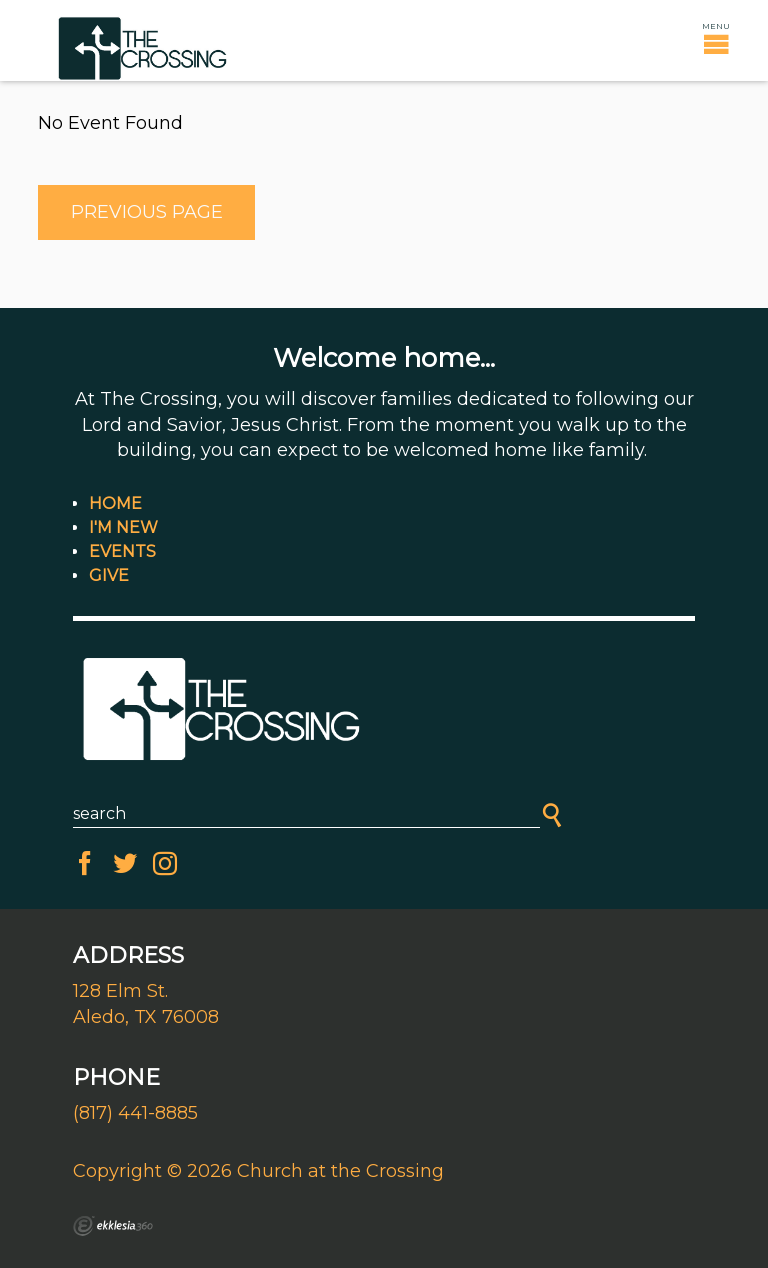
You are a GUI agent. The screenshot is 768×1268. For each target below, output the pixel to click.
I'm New (123, 527)
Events (122, 551)
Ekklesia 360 (113, 1226)
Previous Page (147, 212)
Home (115, 503)
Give (109, 575)
